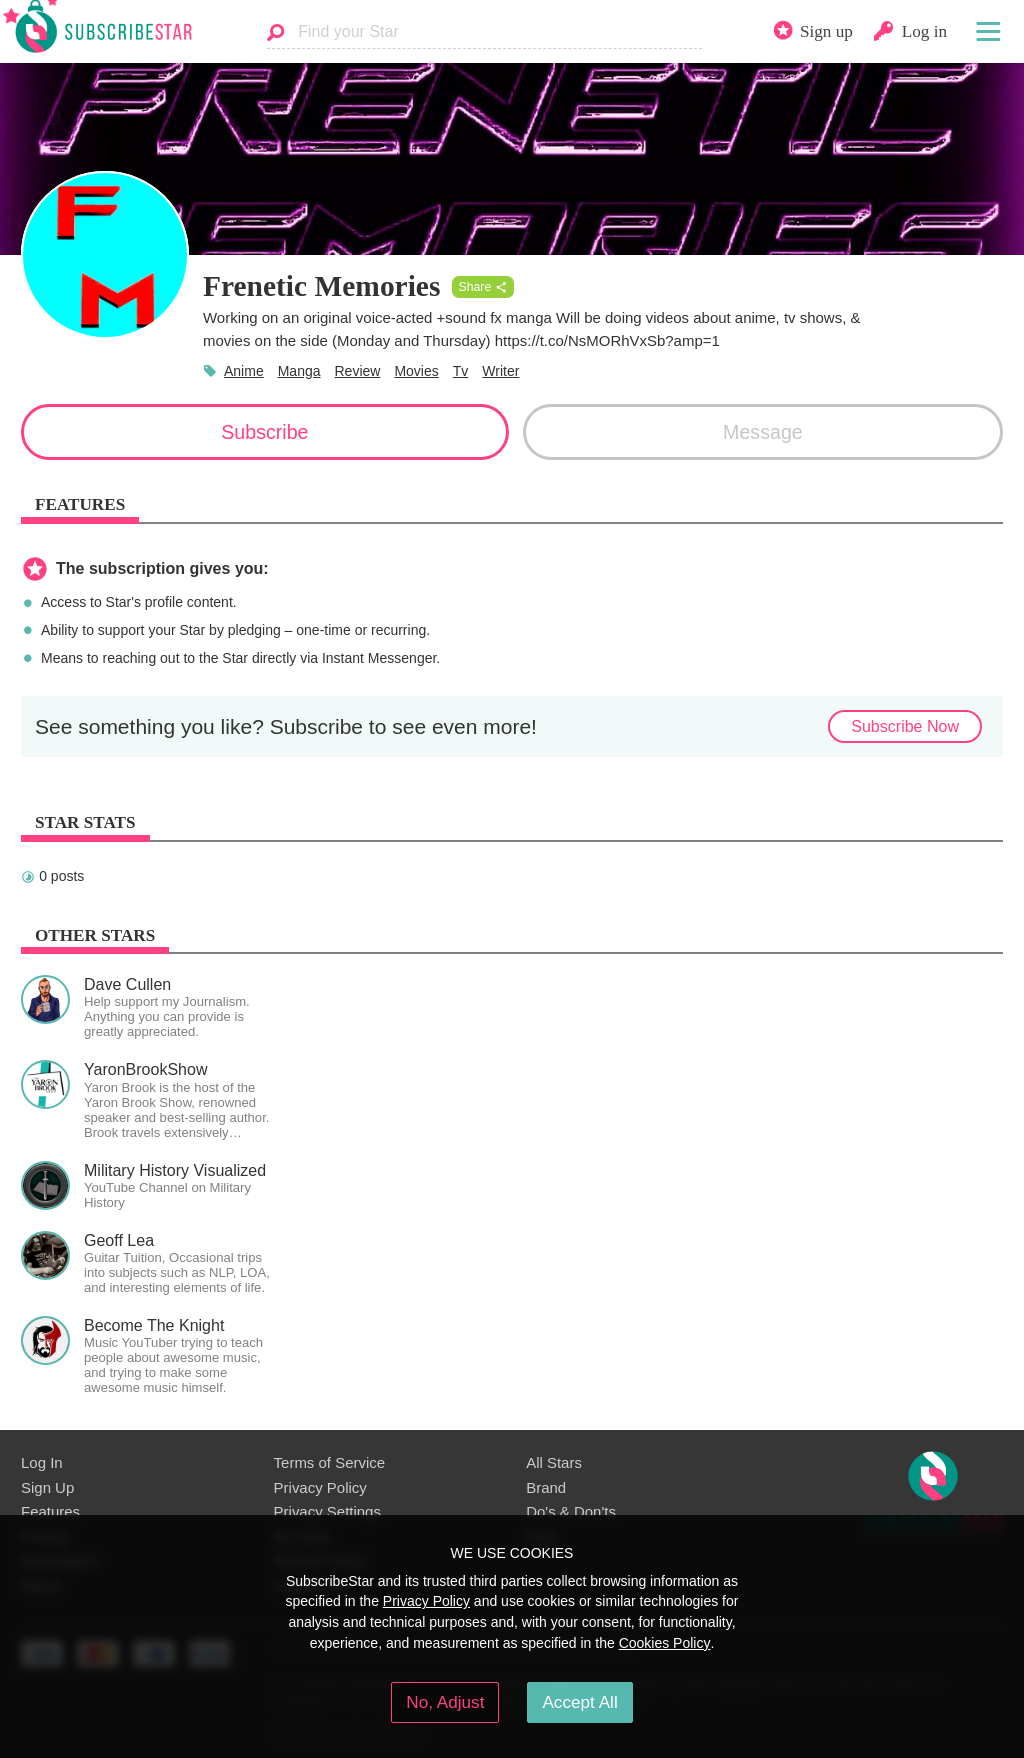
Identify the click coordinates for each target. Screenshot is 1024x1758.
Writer (500, 371)
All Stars (554, 1462)
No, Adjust (445, 1702)
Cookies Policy (665, 1643)
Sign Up (47, 1487)
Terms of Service (329, 1462)
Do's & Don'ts (571, 1511)
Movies (416, 371)
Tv (461, 371)
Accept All (579, 1702)
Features (50, 1511)
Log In (42, 1462)
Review (358, 371)
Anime (244, 371)
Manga (299, 371)
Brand (546, 1487)
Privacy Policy (320, 1487)
